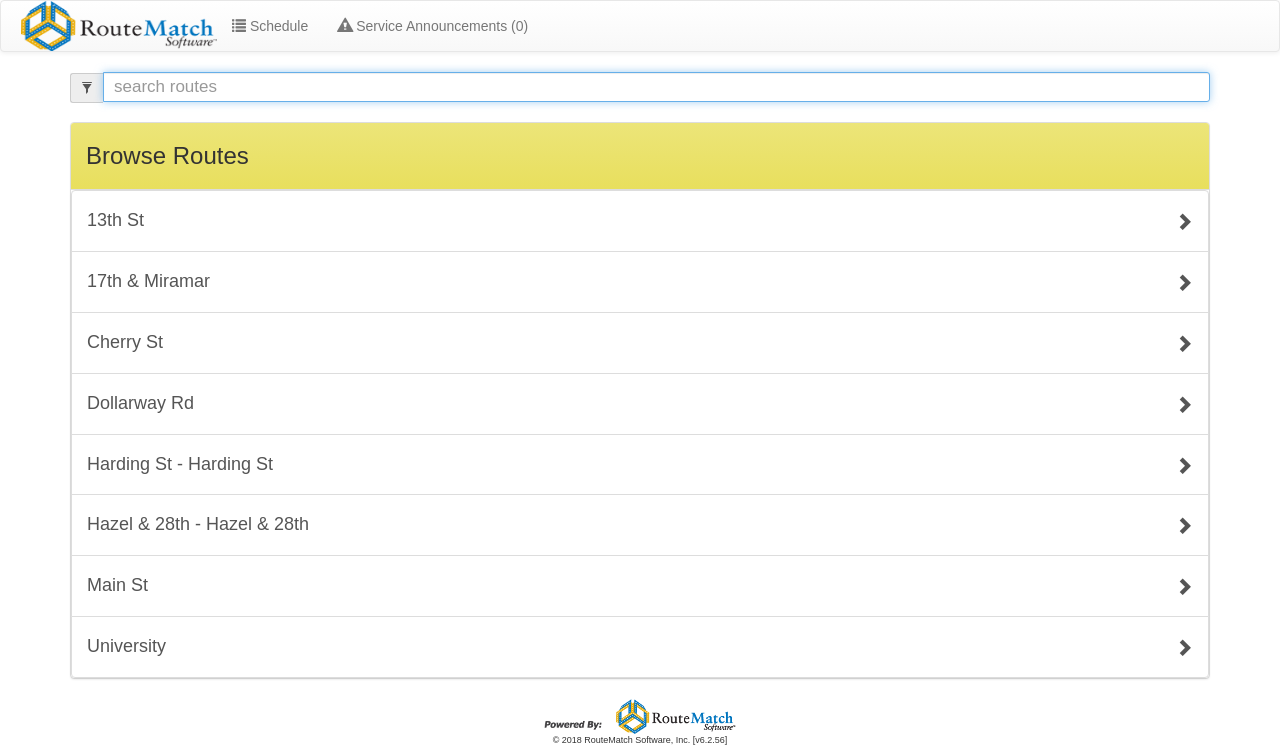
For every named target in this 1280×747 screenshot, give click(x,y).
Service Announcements (433, 26)
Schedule (270, 26)
